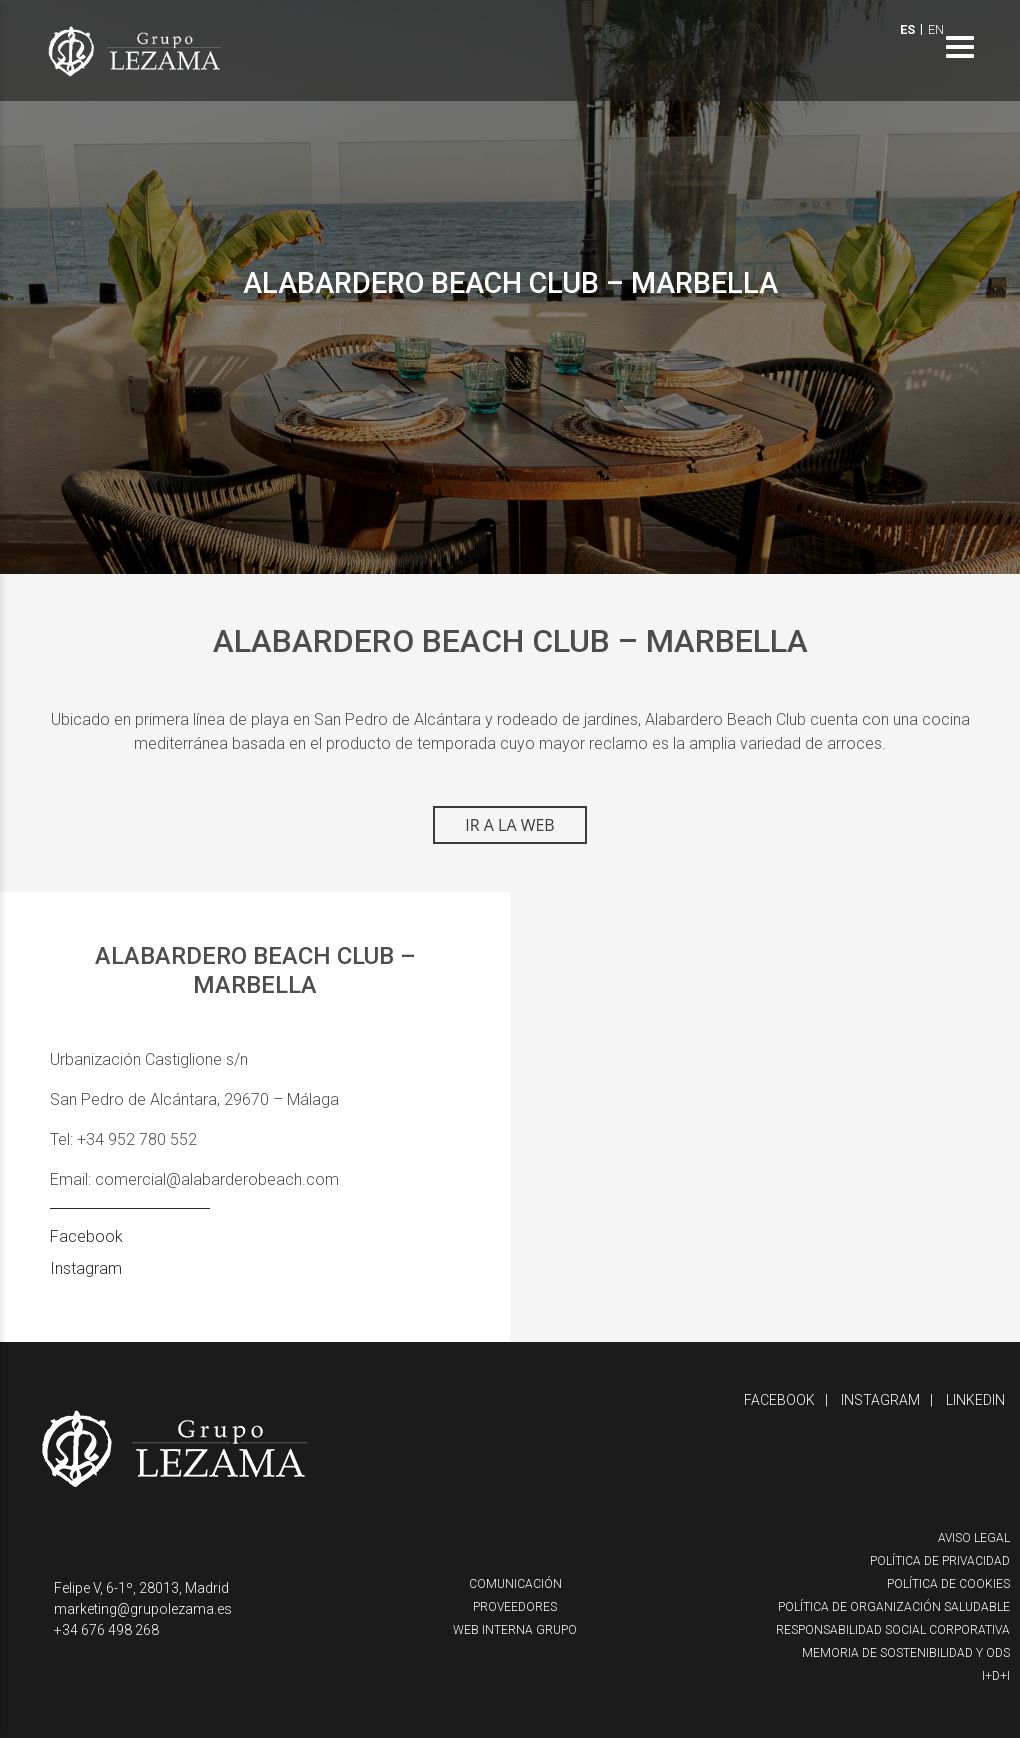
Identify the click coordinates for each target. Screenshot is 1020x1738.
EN (936, 29)
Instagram (86, 1268)
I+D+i (996, 1676)
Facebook (86, 1236)
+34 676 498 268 (106, 1630)
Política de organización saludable (894, 1607)
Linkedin (975, 1400)
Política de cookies (948, 1584)
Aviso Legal (974, 1538)
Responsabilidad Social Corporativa (893, 1630)
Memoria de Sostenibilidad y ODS (906, 1653)
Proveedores (515, 1607)
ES (907, 29)
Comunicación (515, 1584)
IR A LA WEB (509, 825)
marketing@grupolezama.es (143, 1609)
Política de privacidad (940, 1561)
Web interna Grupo (515, 1630)
